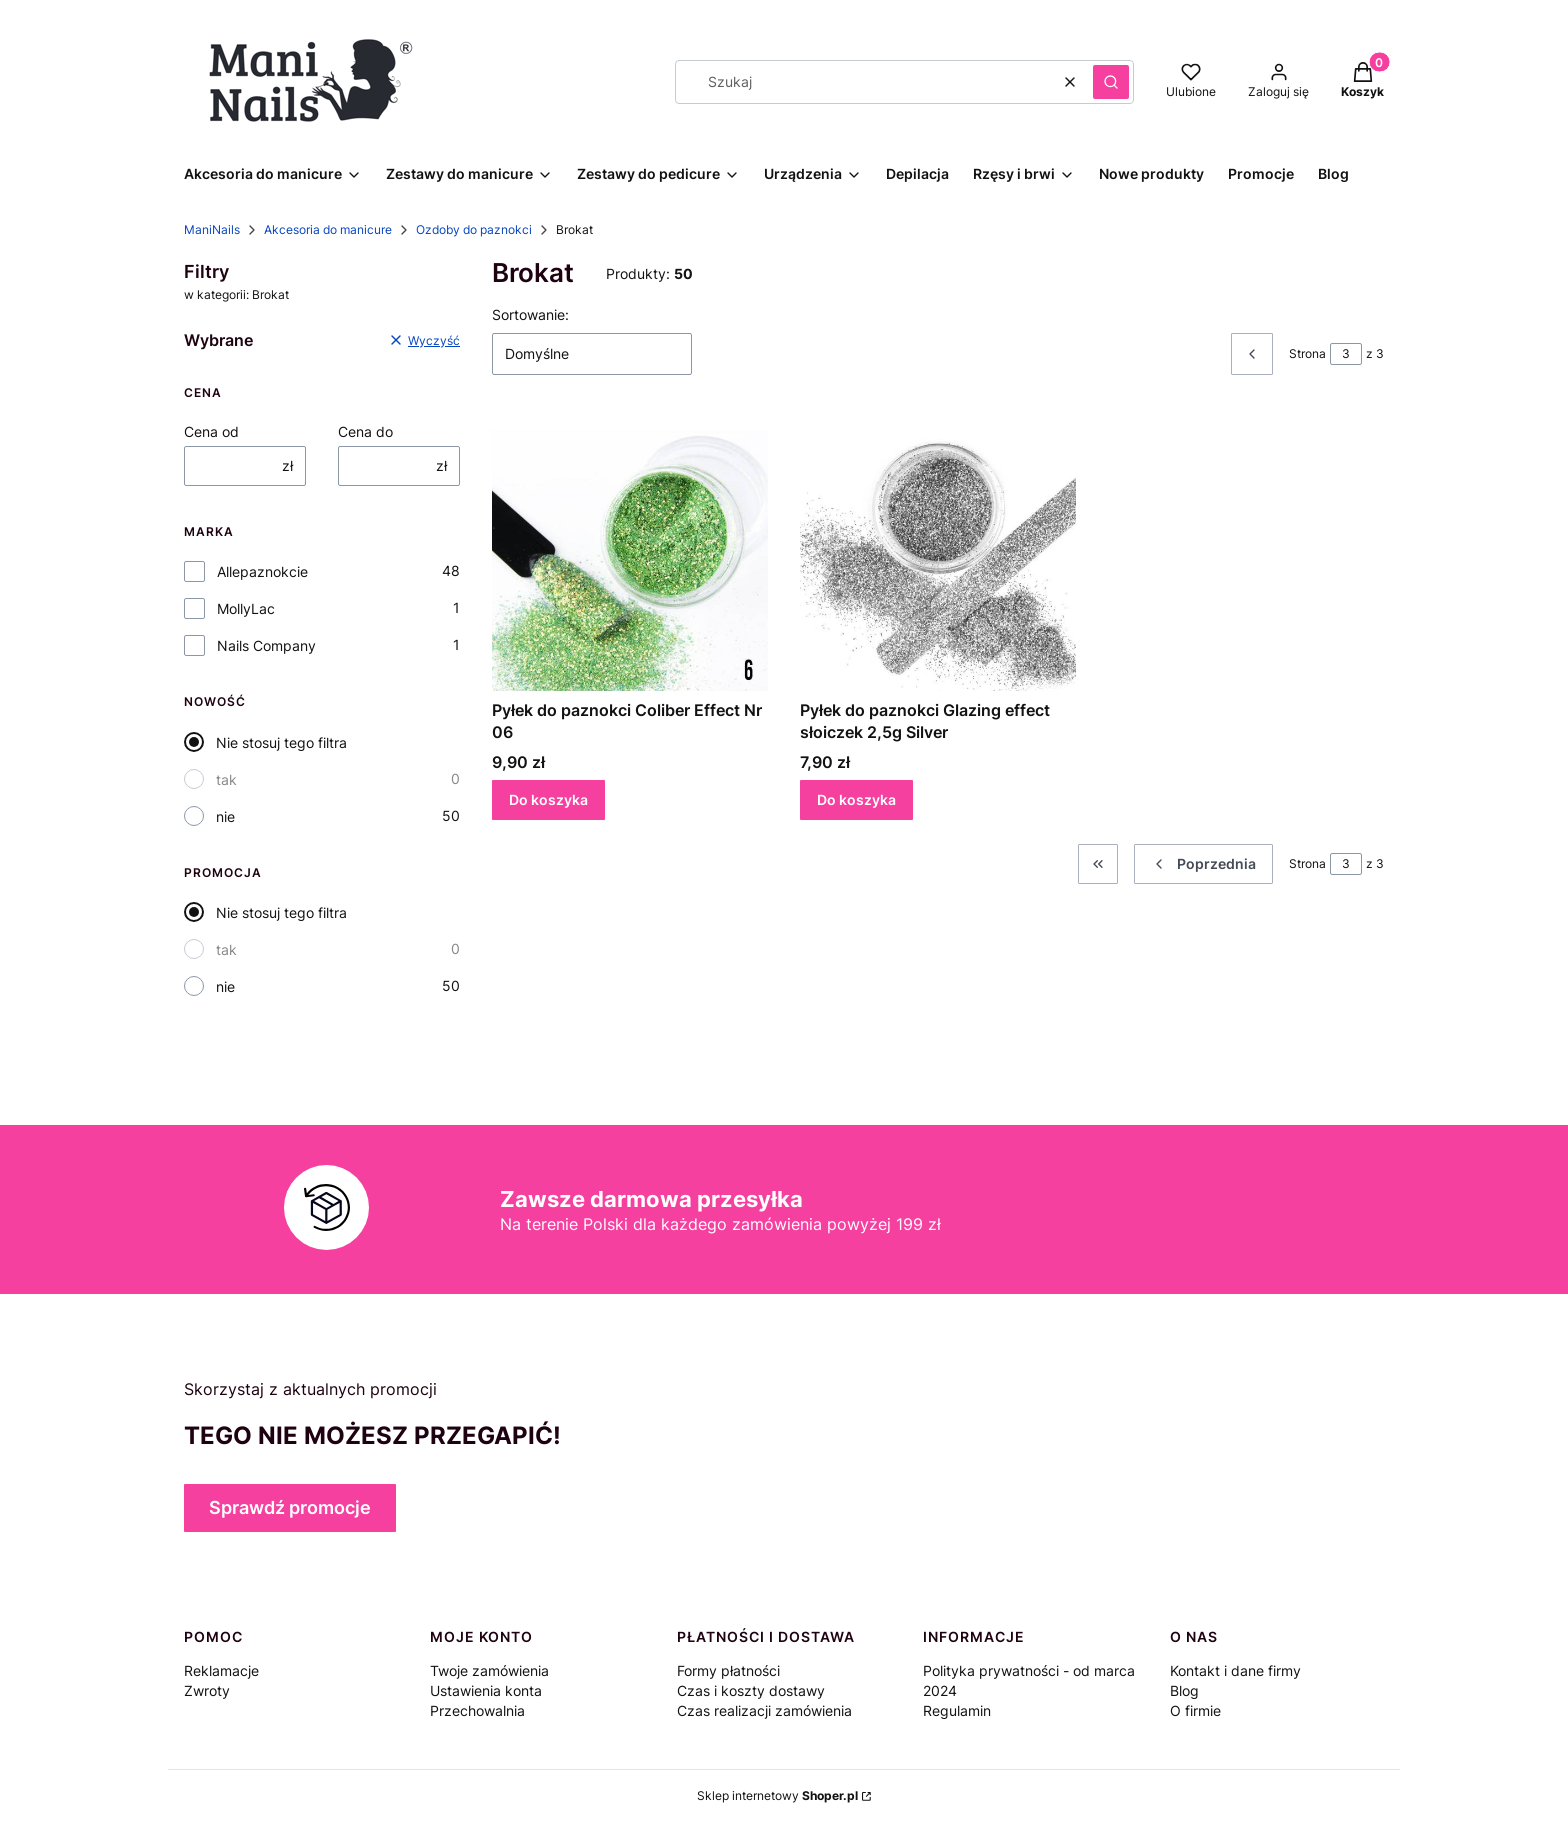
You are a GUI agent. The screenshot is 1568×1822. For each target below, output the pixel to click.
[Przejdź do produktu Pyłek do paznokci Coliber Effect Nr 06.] (630, 553)
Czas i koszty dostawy (751, 1690)
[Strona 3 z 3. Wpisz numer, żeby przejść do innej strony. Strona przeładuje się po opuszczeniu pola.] (1346, 354)
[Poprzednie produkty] (1203, 864)
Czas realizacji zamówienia (764, 1710)
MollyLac (246, 608)
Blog (1184, 1690)
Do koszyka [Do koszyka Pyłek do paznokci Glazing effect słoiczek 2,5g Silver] (856, 799)
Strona (1307, 353)
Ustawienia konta (486, 1690)
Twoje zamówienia (489, 1670)
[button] (1111, 82)
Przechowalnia (477, 1710)
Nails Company (266, 645)
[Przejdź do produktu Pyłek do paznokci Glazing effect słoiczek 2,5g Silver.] (938, 553)
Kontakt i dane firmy (1235, 1670)
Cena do (365, 431)
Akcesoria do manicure (328, 229)
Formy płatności (728, 1670)
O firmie (1195, 1710)
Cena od (211, 431)
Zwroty (207, 1690)
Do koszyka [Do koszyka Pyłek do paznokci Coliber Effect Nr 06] (548, 799)
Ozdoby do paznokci (474, 229)
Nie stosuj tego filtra (281, 742)
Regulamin (957, 1710)
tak (226, 779)
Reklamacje (221, 1670)
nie (225, 816)
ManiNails (212, 229)
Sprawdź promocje (290, 1507)
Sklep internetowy (777, 1795)
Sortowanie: (530, 314)
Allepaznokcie (262, 571)
